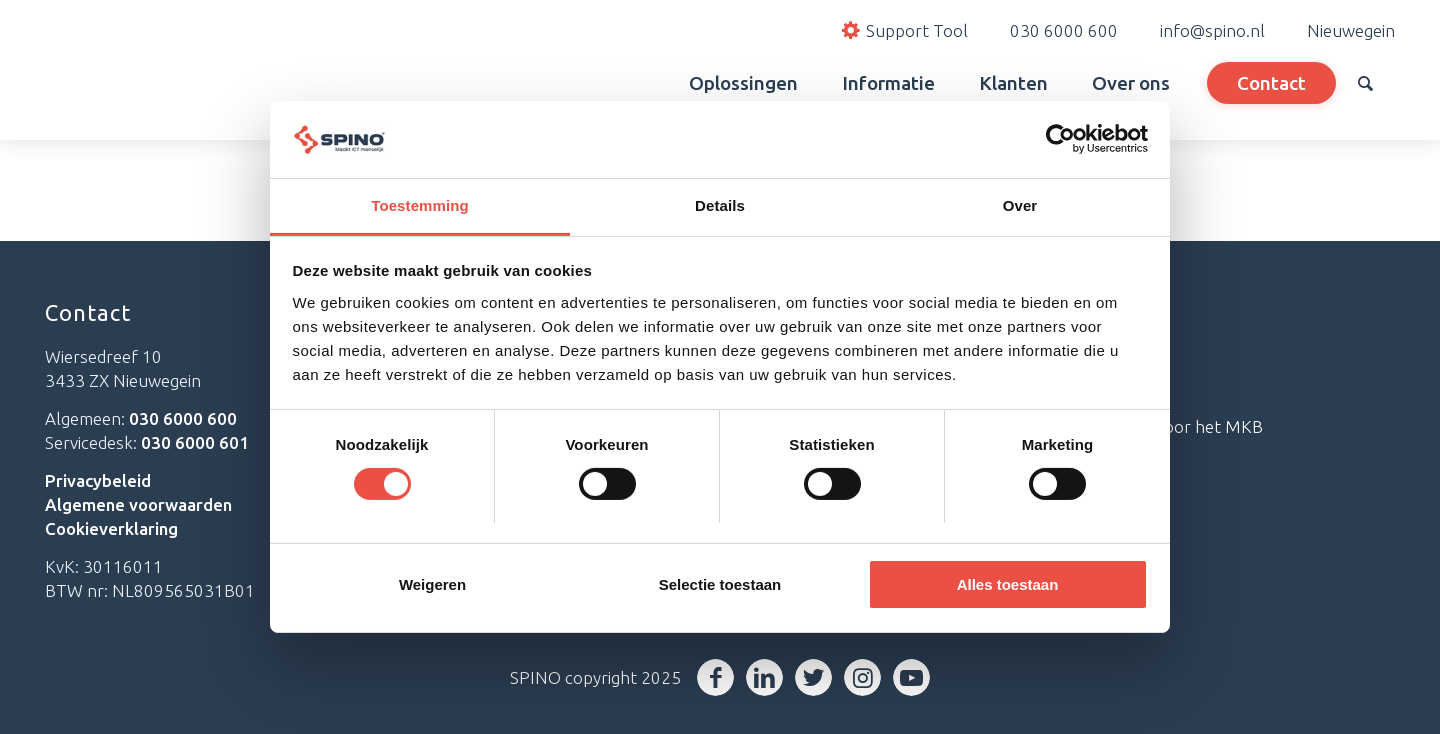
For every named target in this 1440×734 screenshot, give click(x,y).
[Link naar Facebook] (715, 677)
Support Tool (1050, 360)
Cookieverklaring (111, 528)
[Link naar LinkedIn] (764, 677)
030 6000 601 (195, 442)
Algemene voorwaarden (138, 504)
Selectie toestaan (720, 584)
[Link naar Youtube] (911, 677)
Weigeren (432, 584)
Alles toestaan (1008, 584)
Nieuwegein (1351, 30)
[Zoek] (1365, 83)
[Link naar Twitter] (813, 677)
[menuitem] (644, 83)
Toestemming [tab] (420, 205)
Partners (1032, 393)
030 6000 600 (1064, 30)
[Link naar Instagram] (862, 677)
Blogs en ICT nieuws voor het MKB (1131, 426)
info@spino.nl (1212, 30)
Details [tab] (720, 205)
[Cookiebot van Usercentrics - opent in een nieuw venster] (1060, 139)
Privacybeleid (98, 480)
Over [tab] (1020, 205)
